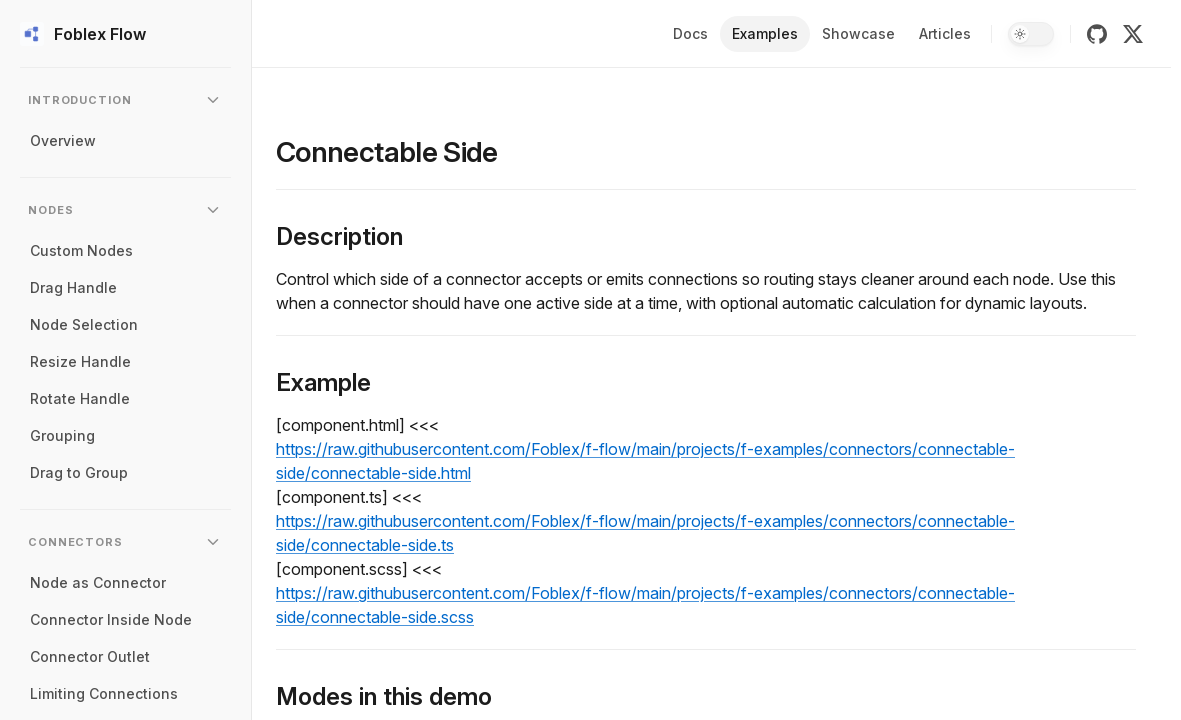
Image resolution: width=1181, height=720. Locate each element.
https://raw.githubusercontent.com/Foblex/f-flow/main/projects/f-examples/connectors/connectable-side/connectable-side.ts (645, 533)
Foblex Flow (83, 34)
